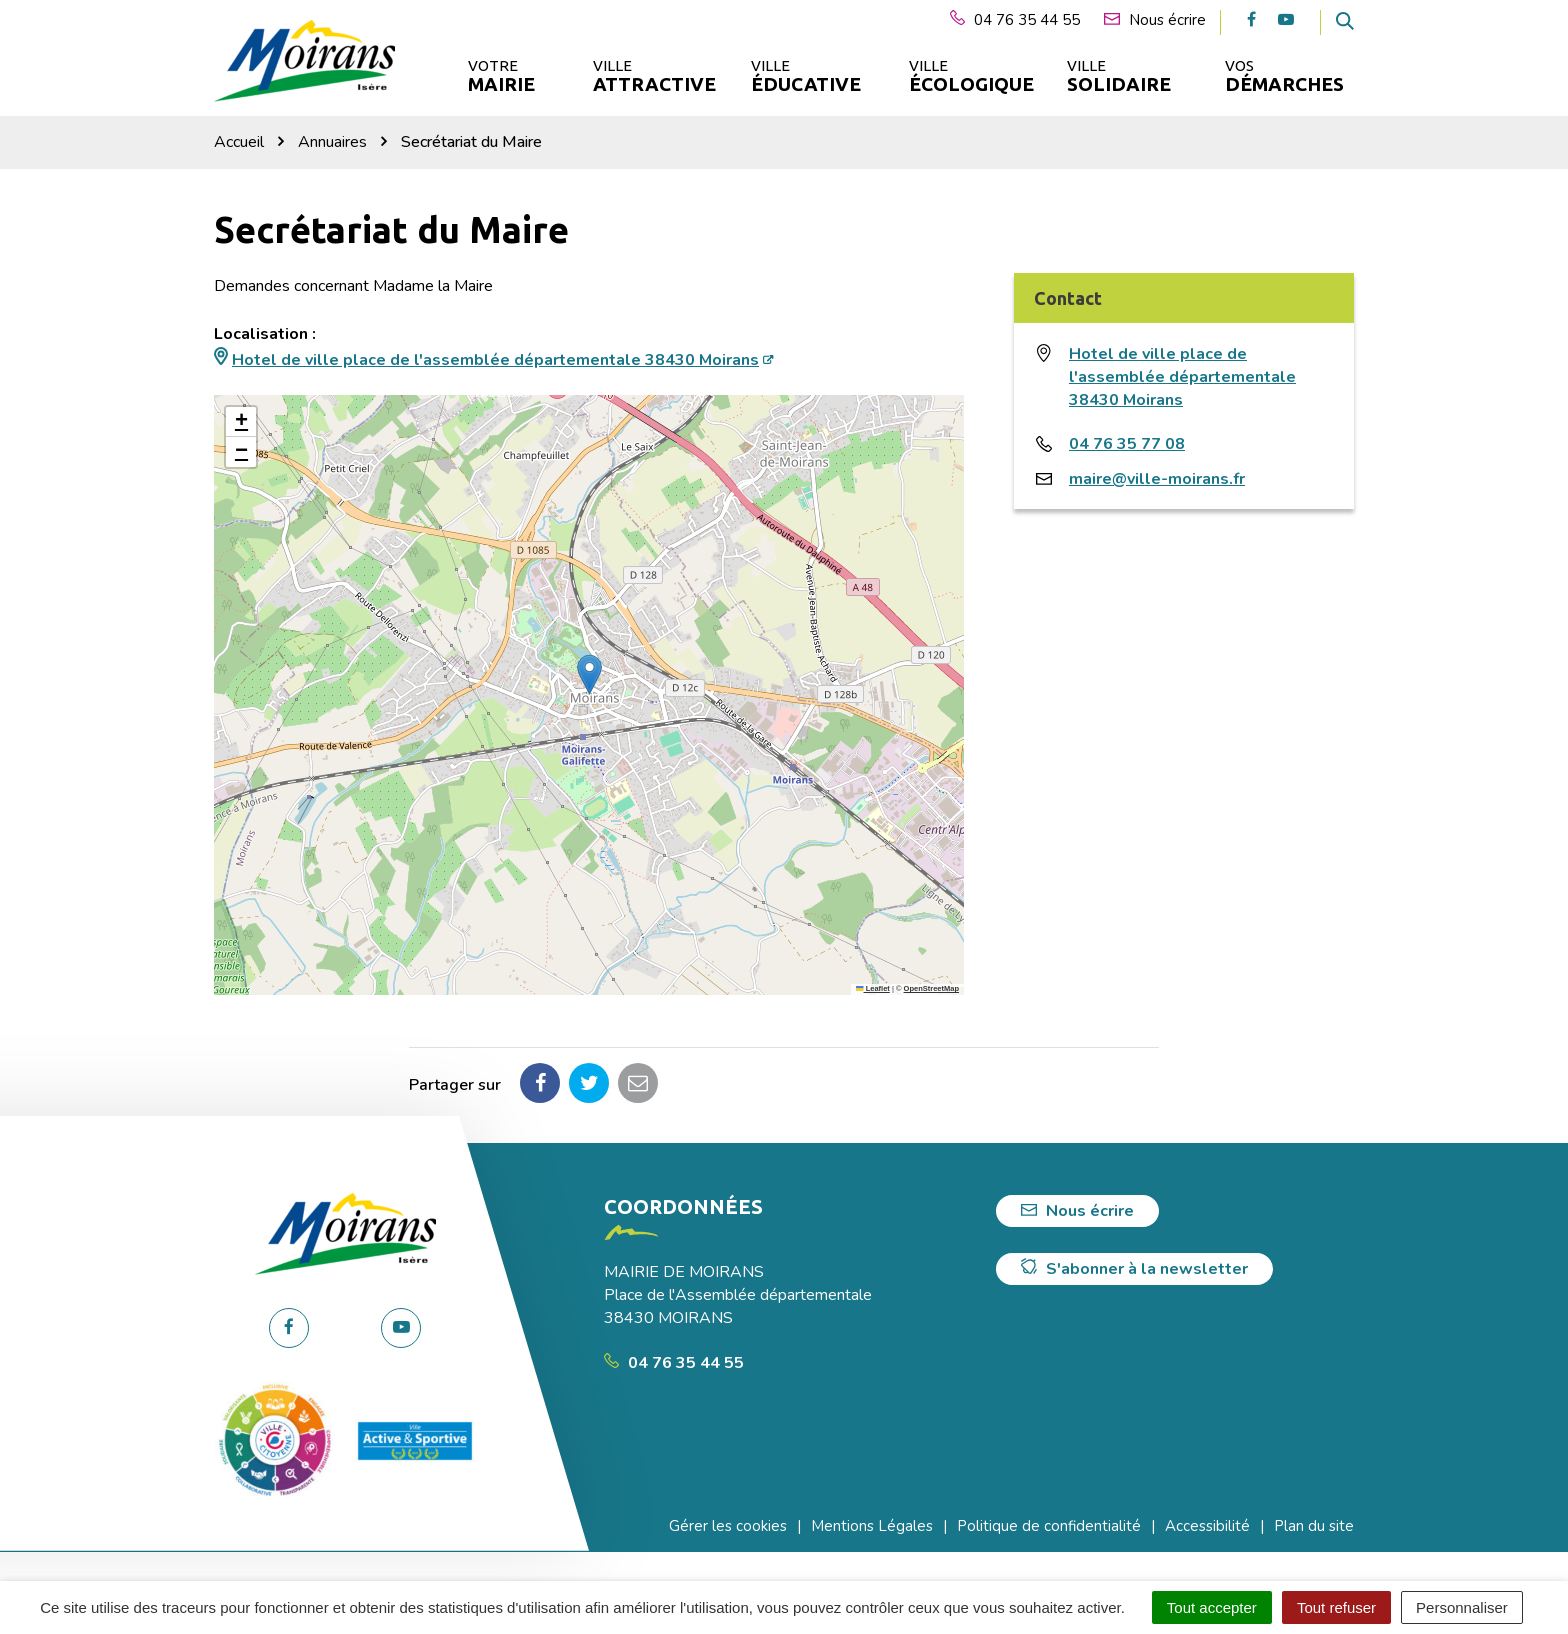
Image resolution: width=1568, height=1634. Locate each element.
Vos (1284, 76)
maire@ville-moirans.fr (1157, 479)
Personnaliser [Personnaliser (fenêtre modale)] (1462, 1607)
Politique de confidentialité (1049, 1526)
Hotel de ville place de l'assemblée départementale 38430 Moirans (495, 360)
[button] (589, 674)
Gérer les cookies (728, 1526)
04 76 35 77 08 (1127, 444)
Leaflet (873, 988)
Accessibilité (1207, 1526)
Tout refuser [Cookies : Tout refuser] (1336, 1607)
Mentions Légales (872, 1526)
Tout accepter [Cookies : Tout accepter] (1212, 1607)
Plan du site (1314, 1526)
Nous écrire (1077, 1211)
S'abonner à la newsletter (1134, 1269)
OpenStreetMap (931, 988)
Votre (501, 76)
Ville (653, 76)
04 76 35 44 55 (674, 1363)
